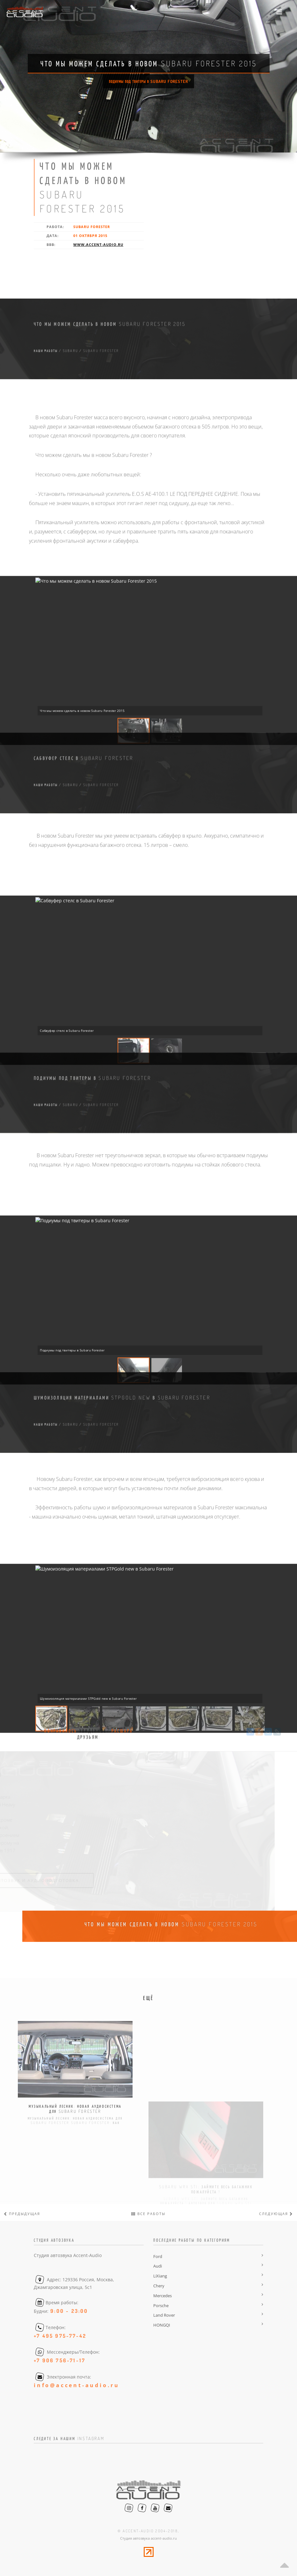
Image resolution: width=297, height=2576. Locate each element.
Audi (157, 2266)
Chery (158, 2286)
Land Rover (164, 2315)
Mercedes (162, 2295)
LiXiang (160, 2276)
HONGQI (161, 2325)
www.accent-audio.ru (98, 244)
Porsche (161, 2305)
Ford (157, 2256)
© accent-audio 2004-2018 (148, 2530)
